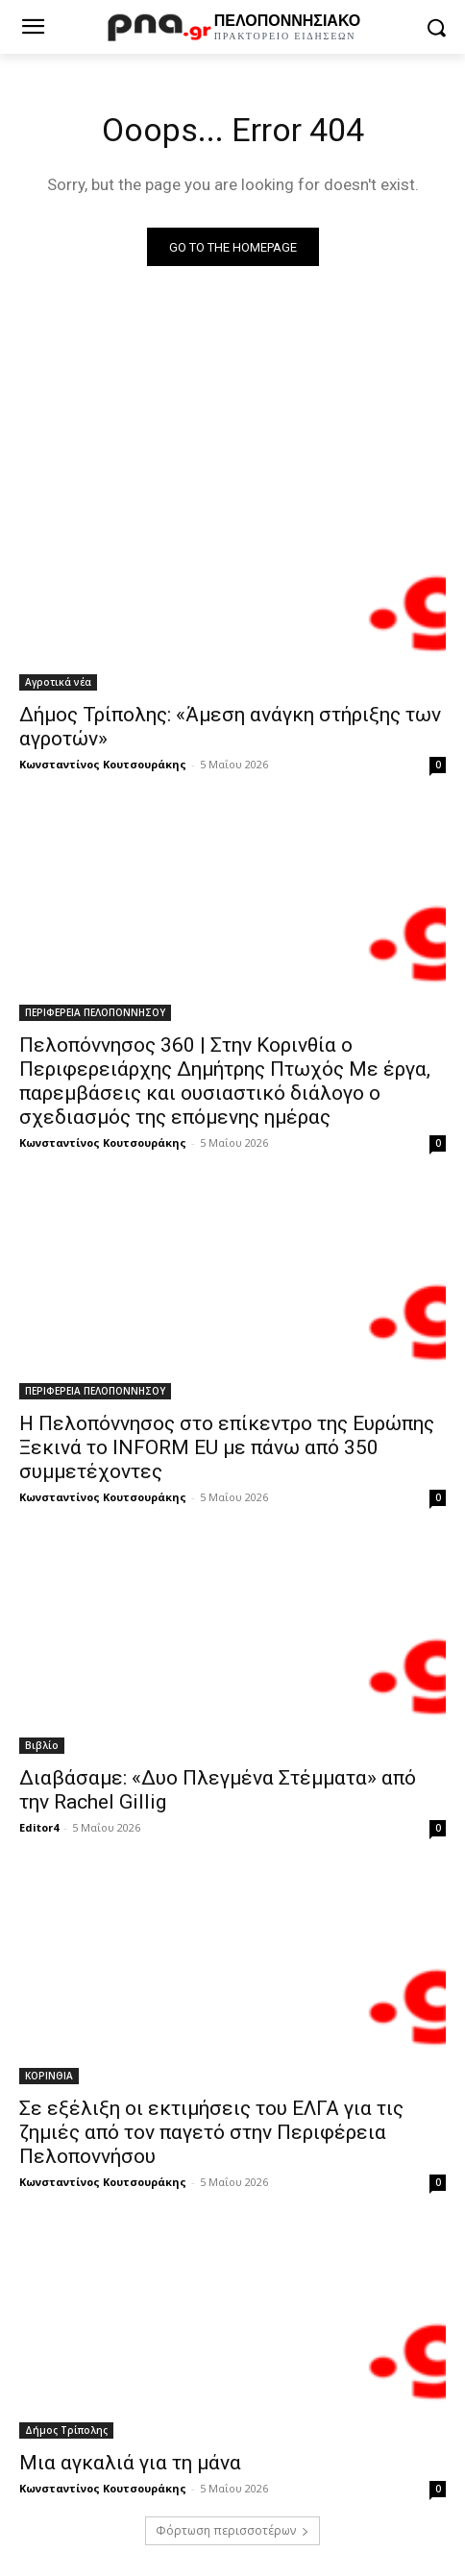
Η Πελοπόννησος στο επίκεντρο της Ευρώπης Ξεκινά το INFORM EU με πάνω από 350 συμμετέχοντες (226, 1447)
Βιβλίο (42, 1745)
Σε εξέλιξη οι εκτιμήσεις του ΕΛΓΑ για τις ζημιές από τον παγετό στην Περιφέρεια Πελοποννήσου (211, 2132)
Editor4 (39, 1827)
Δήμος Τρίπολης (66, 2430)
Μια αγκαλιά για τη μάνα (130, 2462)
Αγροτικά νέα (58, 682)
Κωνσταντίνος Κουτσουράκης (102, 764)
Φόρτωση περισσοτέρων (232, 2530)
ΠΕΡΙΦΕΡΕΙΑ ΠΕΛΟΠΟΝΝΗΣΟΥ (95, 1012)
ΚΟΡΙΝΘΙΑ (49, 2075)
